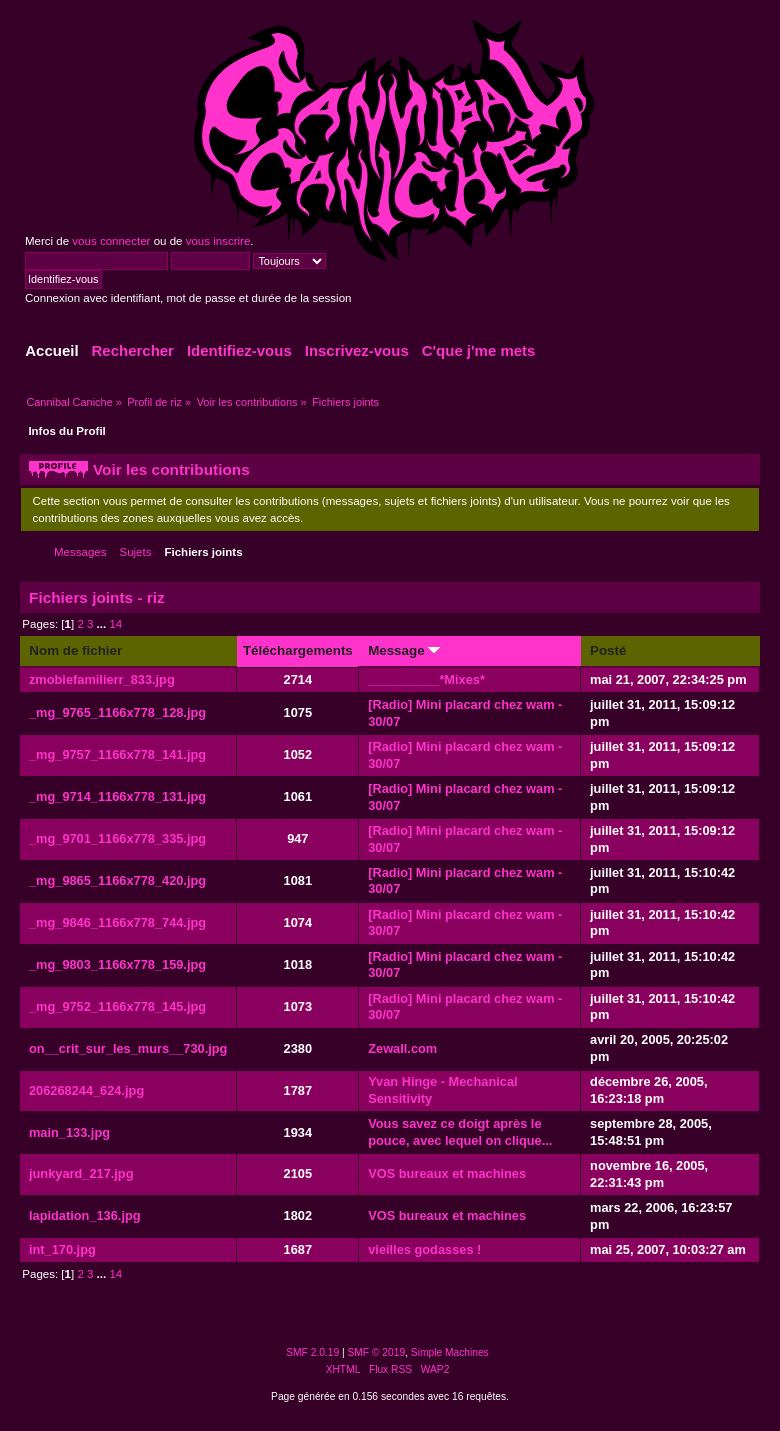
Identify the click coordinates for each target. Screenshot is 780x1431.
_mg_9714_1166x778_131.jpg (117, 796)
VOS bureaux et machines (447, 1173)
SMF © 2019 (377, 1352)
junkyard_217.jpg (81, 1173)
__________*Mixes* (426, 679)
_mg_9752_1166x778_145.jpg (117, 1006)
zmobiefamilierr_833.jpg (102, 679)
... (103, 624)
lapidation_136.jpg (85, 1215)
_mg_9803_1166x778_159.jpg (117, 964)
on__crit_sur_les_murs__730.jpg (128, 1048)
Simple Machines (450, 1352)
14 (115, 624)
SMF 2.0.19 (312, 1352)
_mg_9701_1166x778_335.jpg (117, 838)
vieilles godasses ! (424, 1249)
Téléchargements (298, 650)
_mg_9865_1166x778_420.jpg (117, 880)
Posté (608, 650)
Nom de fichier (75, 650)
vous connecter (111, 241)
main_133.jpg (69, 1132)
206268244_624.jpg (86, 1090)
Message (404, 650)
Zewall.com (402, 1048)
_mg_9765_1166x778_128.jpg (117, 712)
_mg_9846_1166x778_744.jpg (117, 922)
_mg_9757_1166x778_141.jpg (117, 754)
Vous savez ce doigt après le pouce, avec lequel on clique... (460, 1132)
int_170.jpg (62, 1249)
